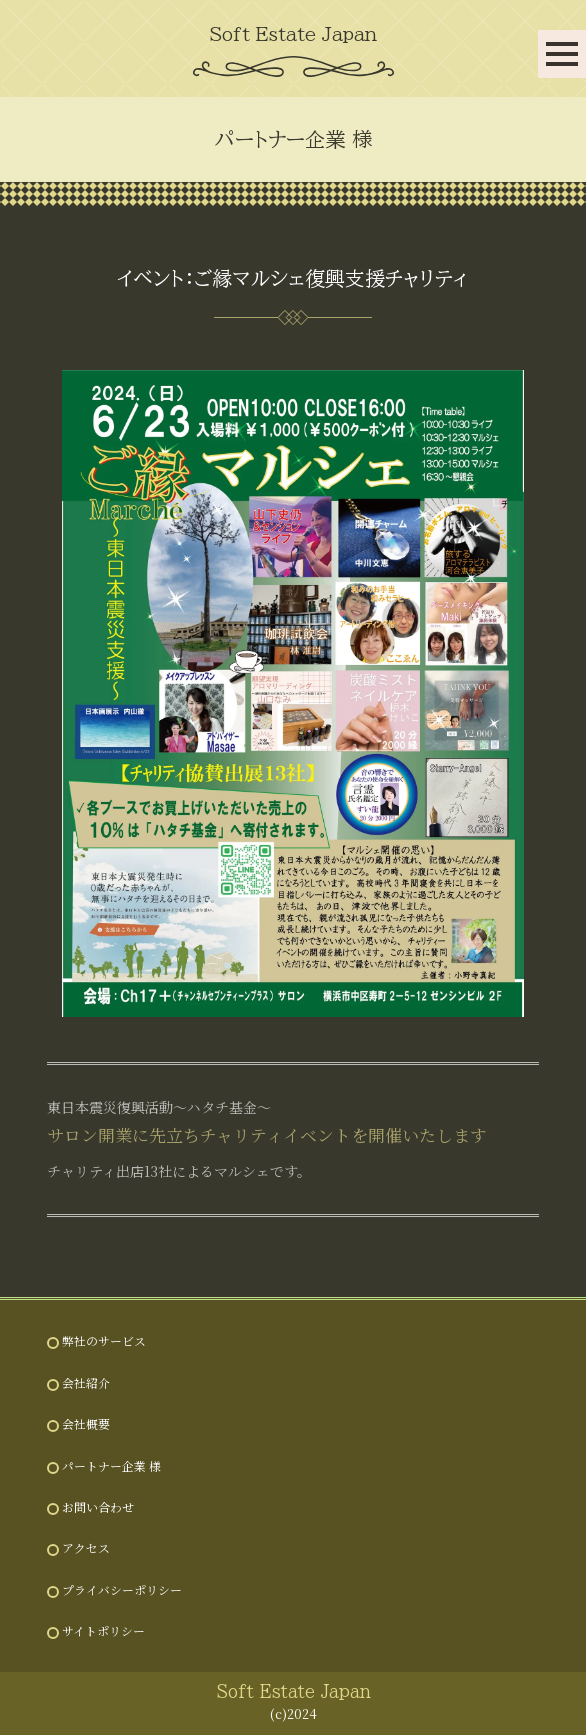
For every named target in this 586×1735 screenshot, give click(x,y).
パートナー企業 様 (111, 1465)
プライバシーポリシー (122, 1589)
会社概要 (86, 1423)
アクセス (86, 1547)
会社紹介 (86, 1382)
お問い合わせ (98, 1506)
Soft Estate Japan (293, 34)
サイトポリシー (103, 1630)
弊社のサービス (104, 1340)
